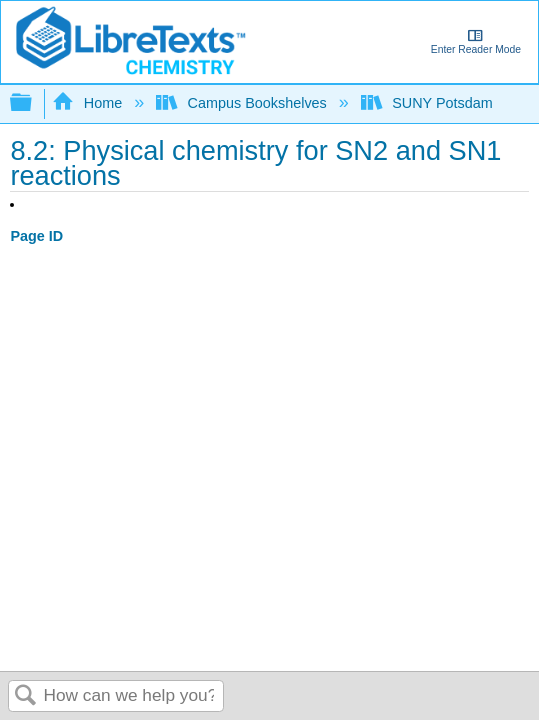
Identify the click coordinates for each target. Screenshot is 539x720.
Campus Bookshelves (243, 103)
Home (89, 103)
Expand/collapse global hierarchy (34, 103)
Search (26, 696)
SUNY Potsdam (429, 103)
